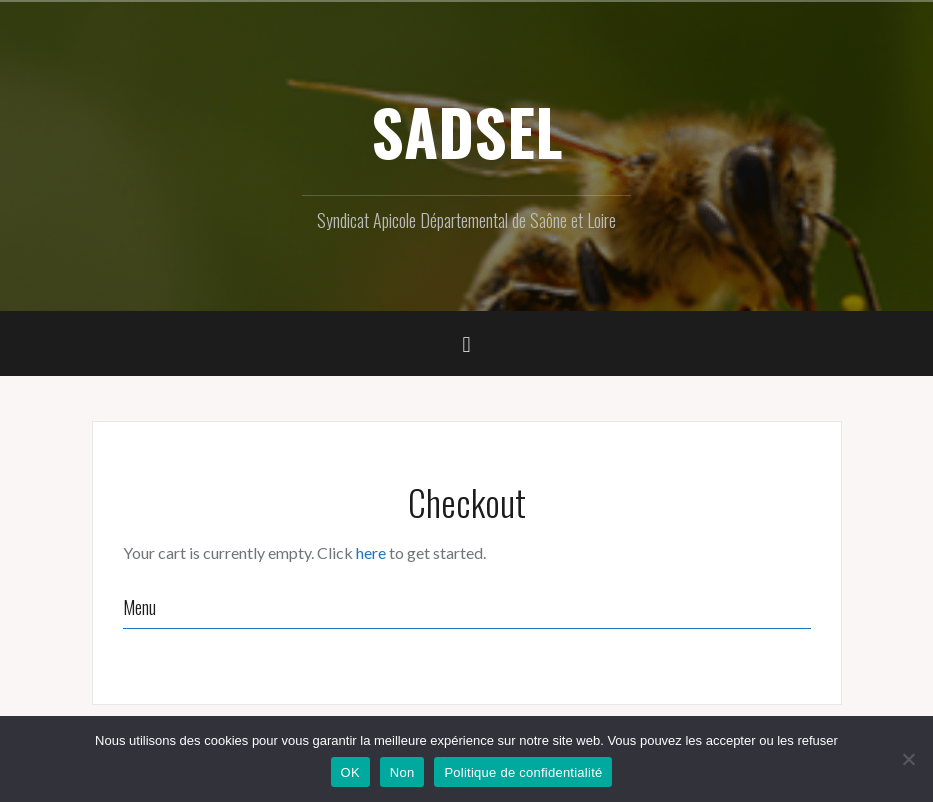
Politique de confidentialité (523, 772)
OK (350, 772)
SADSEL (467, 131)
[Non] (908, 759)
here (371, 552)
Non (402, 772)
